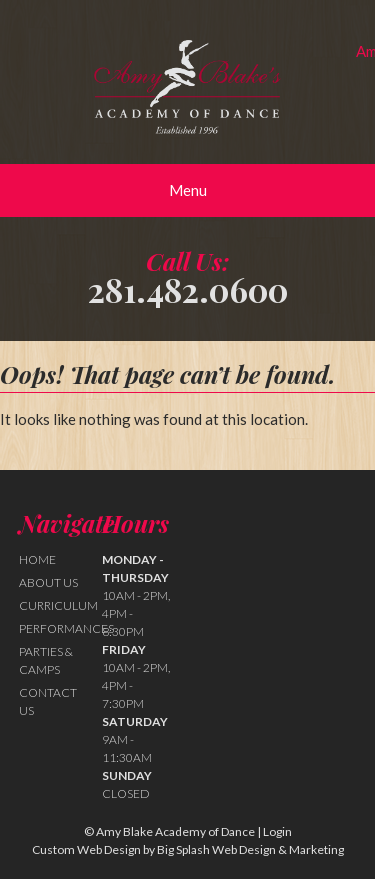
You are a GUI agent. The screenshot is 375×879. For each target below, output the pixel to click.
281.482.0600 (188, 289)
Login (277, 831)
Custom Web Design (86, 849)
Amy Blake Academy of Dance (188, 87)
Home (37, 559)
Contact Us (48, 701)
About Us (48, 582)
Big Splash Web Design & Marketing (250, 849)
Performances (66, 628)
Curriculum (58, 605)
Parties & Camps (46, 660)
